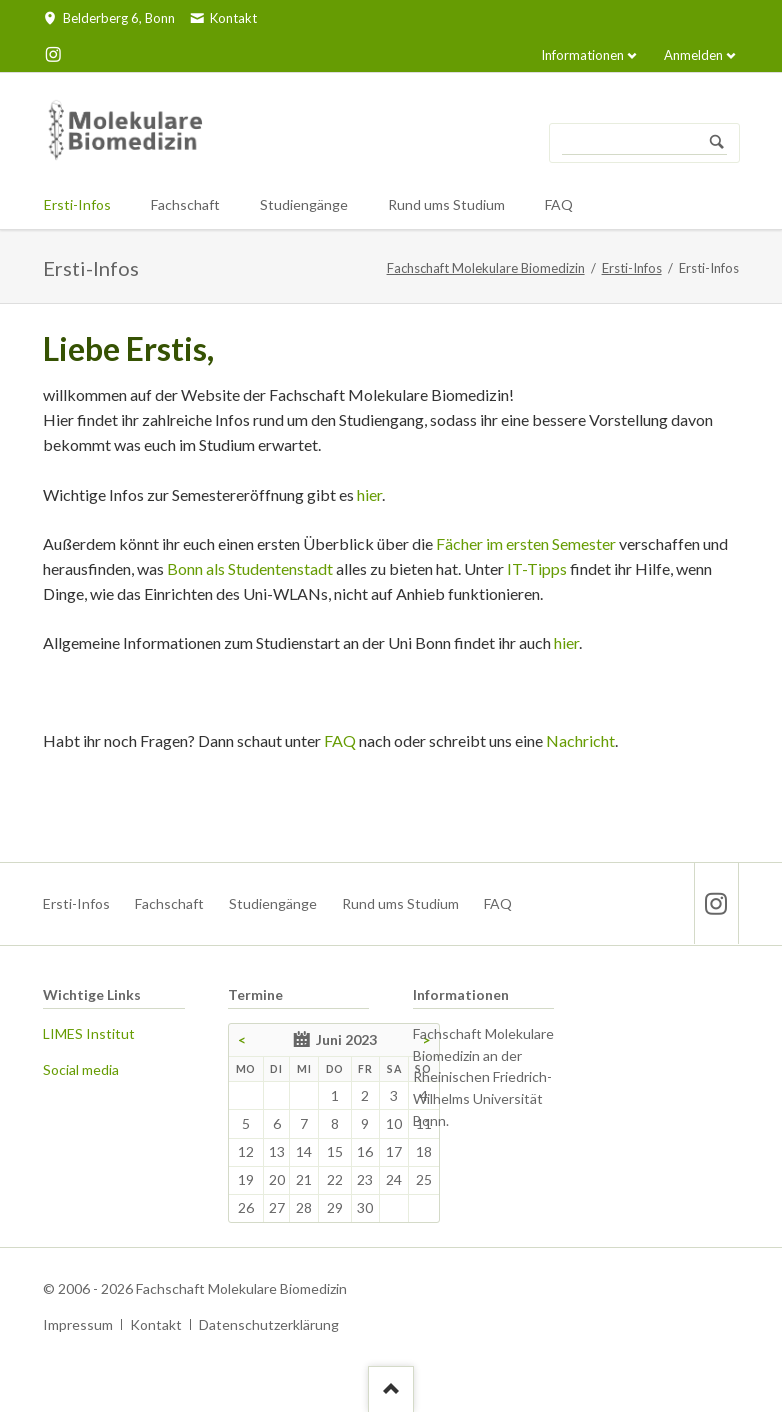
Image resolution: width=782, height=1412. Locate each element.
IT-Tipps (537, 568)
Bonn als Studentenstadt (250, 568)
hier (369, 494)
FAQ (340, 740)
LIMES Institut (89, 1033)
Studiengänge (273, 903)
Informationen (582, 55)
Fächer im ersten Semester (526, 543)
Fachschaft (169, 903)
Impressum (78, 1324)
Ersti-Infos (632, 268)
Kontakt (156, 1324)
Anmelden (693, 55)
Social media (81, 1069)
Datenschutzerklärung (269, 1324)
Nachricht (580, 740)
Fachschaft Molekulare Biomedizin (486, 268)
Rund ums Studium (400, 903)
